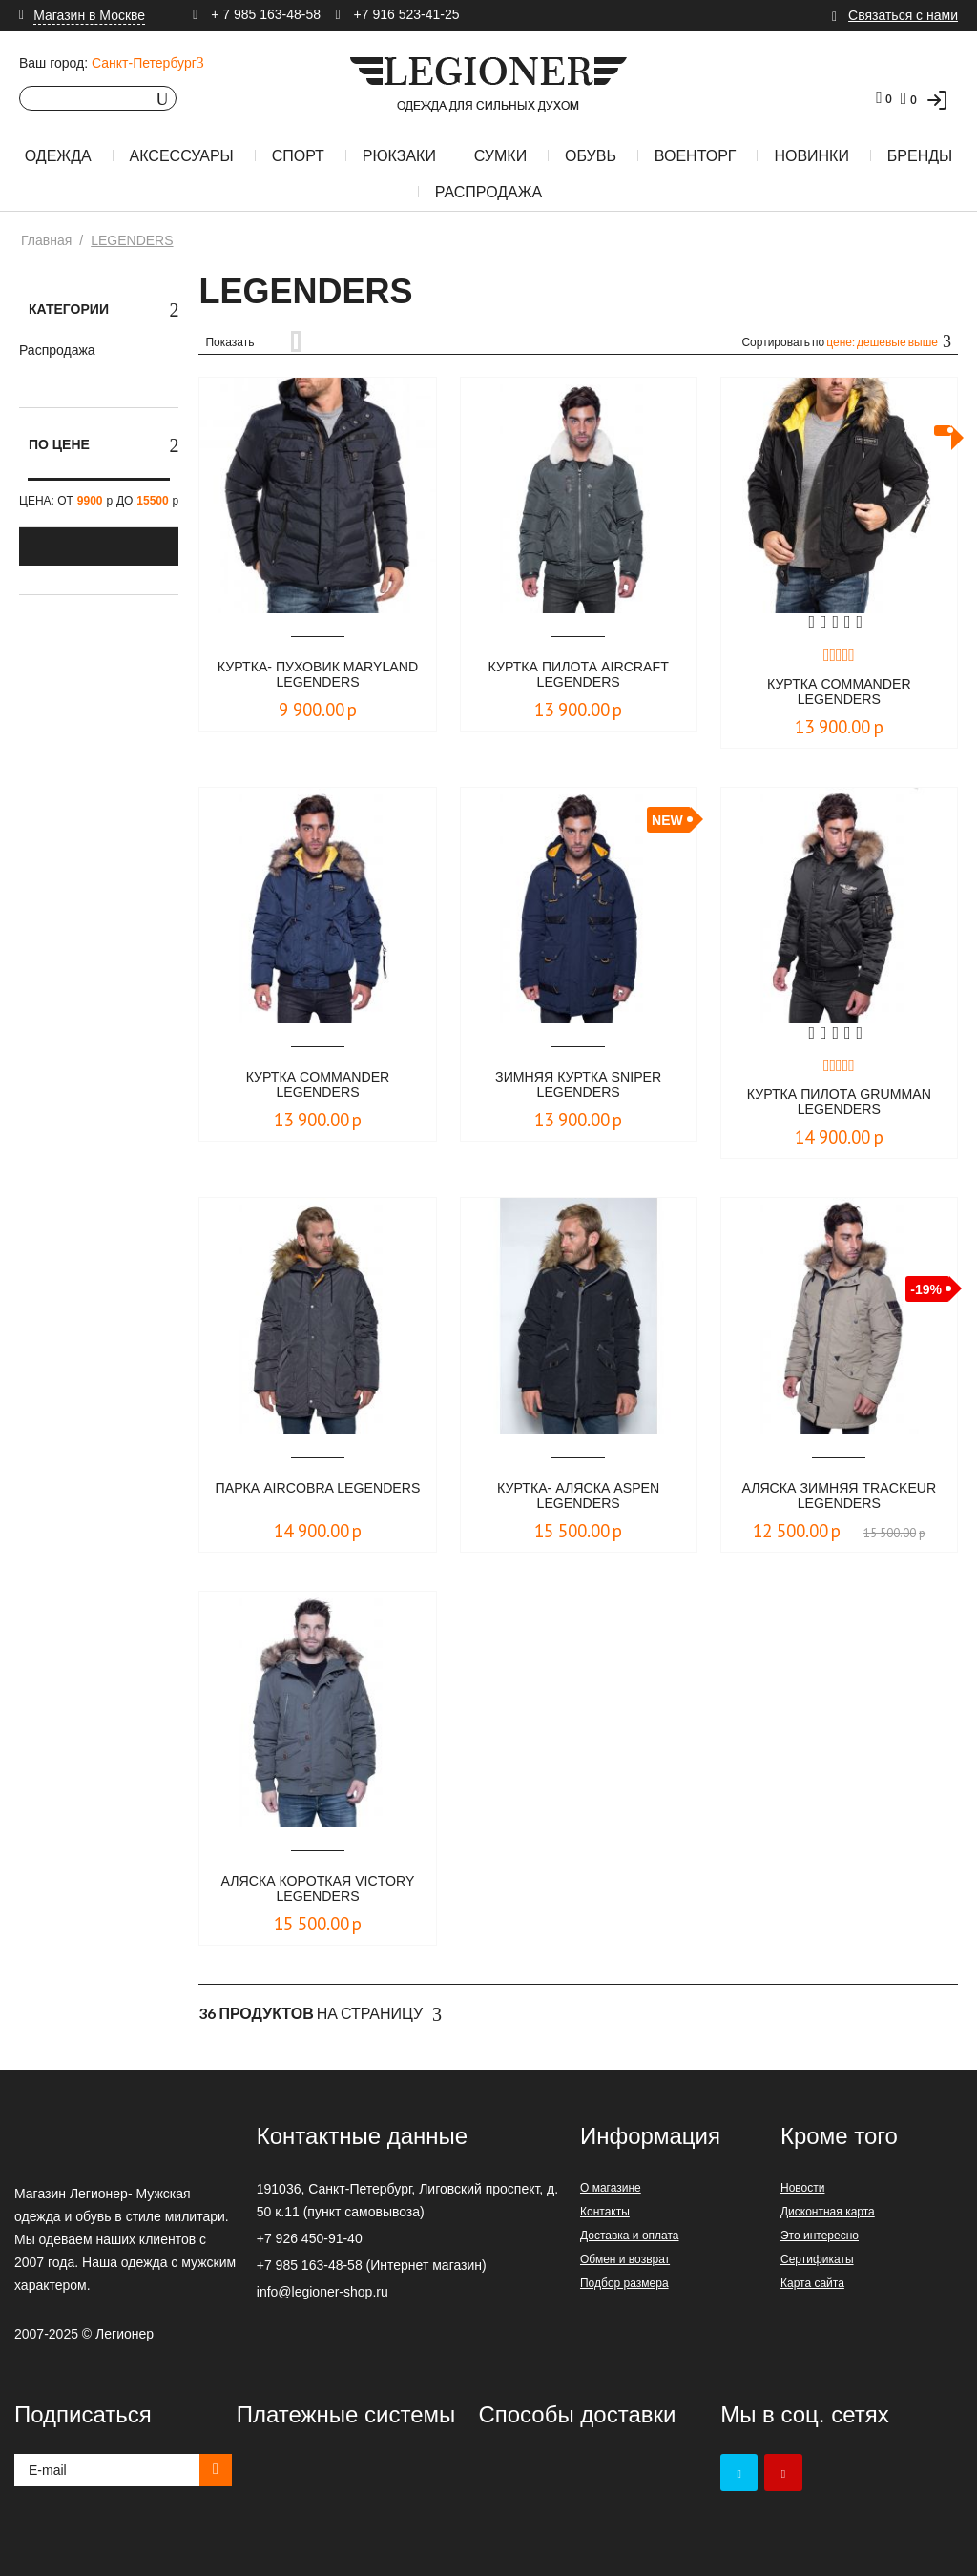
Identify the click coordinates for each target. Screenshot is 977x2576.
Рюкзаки (399, 156)
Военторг (696, 156)
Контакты (605, 2211)
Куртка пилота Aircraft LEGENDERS (578, 675)
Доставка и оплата (629, 2235)
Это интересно (819, 2235)
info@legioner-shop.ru (322, 2291)
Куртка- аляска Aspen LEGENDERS (578, 1497)
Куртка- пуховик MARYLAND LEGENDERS (317, 675)
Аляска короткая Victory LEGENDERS (317, 1889)
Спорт (298, 156)
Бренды (919, 156)
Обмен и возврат (625, 2259)
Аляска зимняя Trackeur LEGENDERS (839, 1497)
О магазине (610, 2188)
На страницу (320, 2014)
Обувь (590, 156)
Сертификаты (817, 2259)
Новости (802, 2188)
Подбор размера (624, 2283)
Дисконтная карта (827, 2211)
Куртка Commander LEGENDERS (839, 693)
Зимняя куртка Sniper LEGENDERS (579, 1086)
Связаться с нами (903, 15)
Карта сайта (812, 2283)
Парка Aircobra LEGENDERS (318, 1497)
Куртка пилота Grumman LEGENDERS (839, 1103)
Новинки (811, 156)
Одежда (58, 156)
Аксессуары (182, 156)
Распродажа (488, 192)
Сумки (500, 156)
